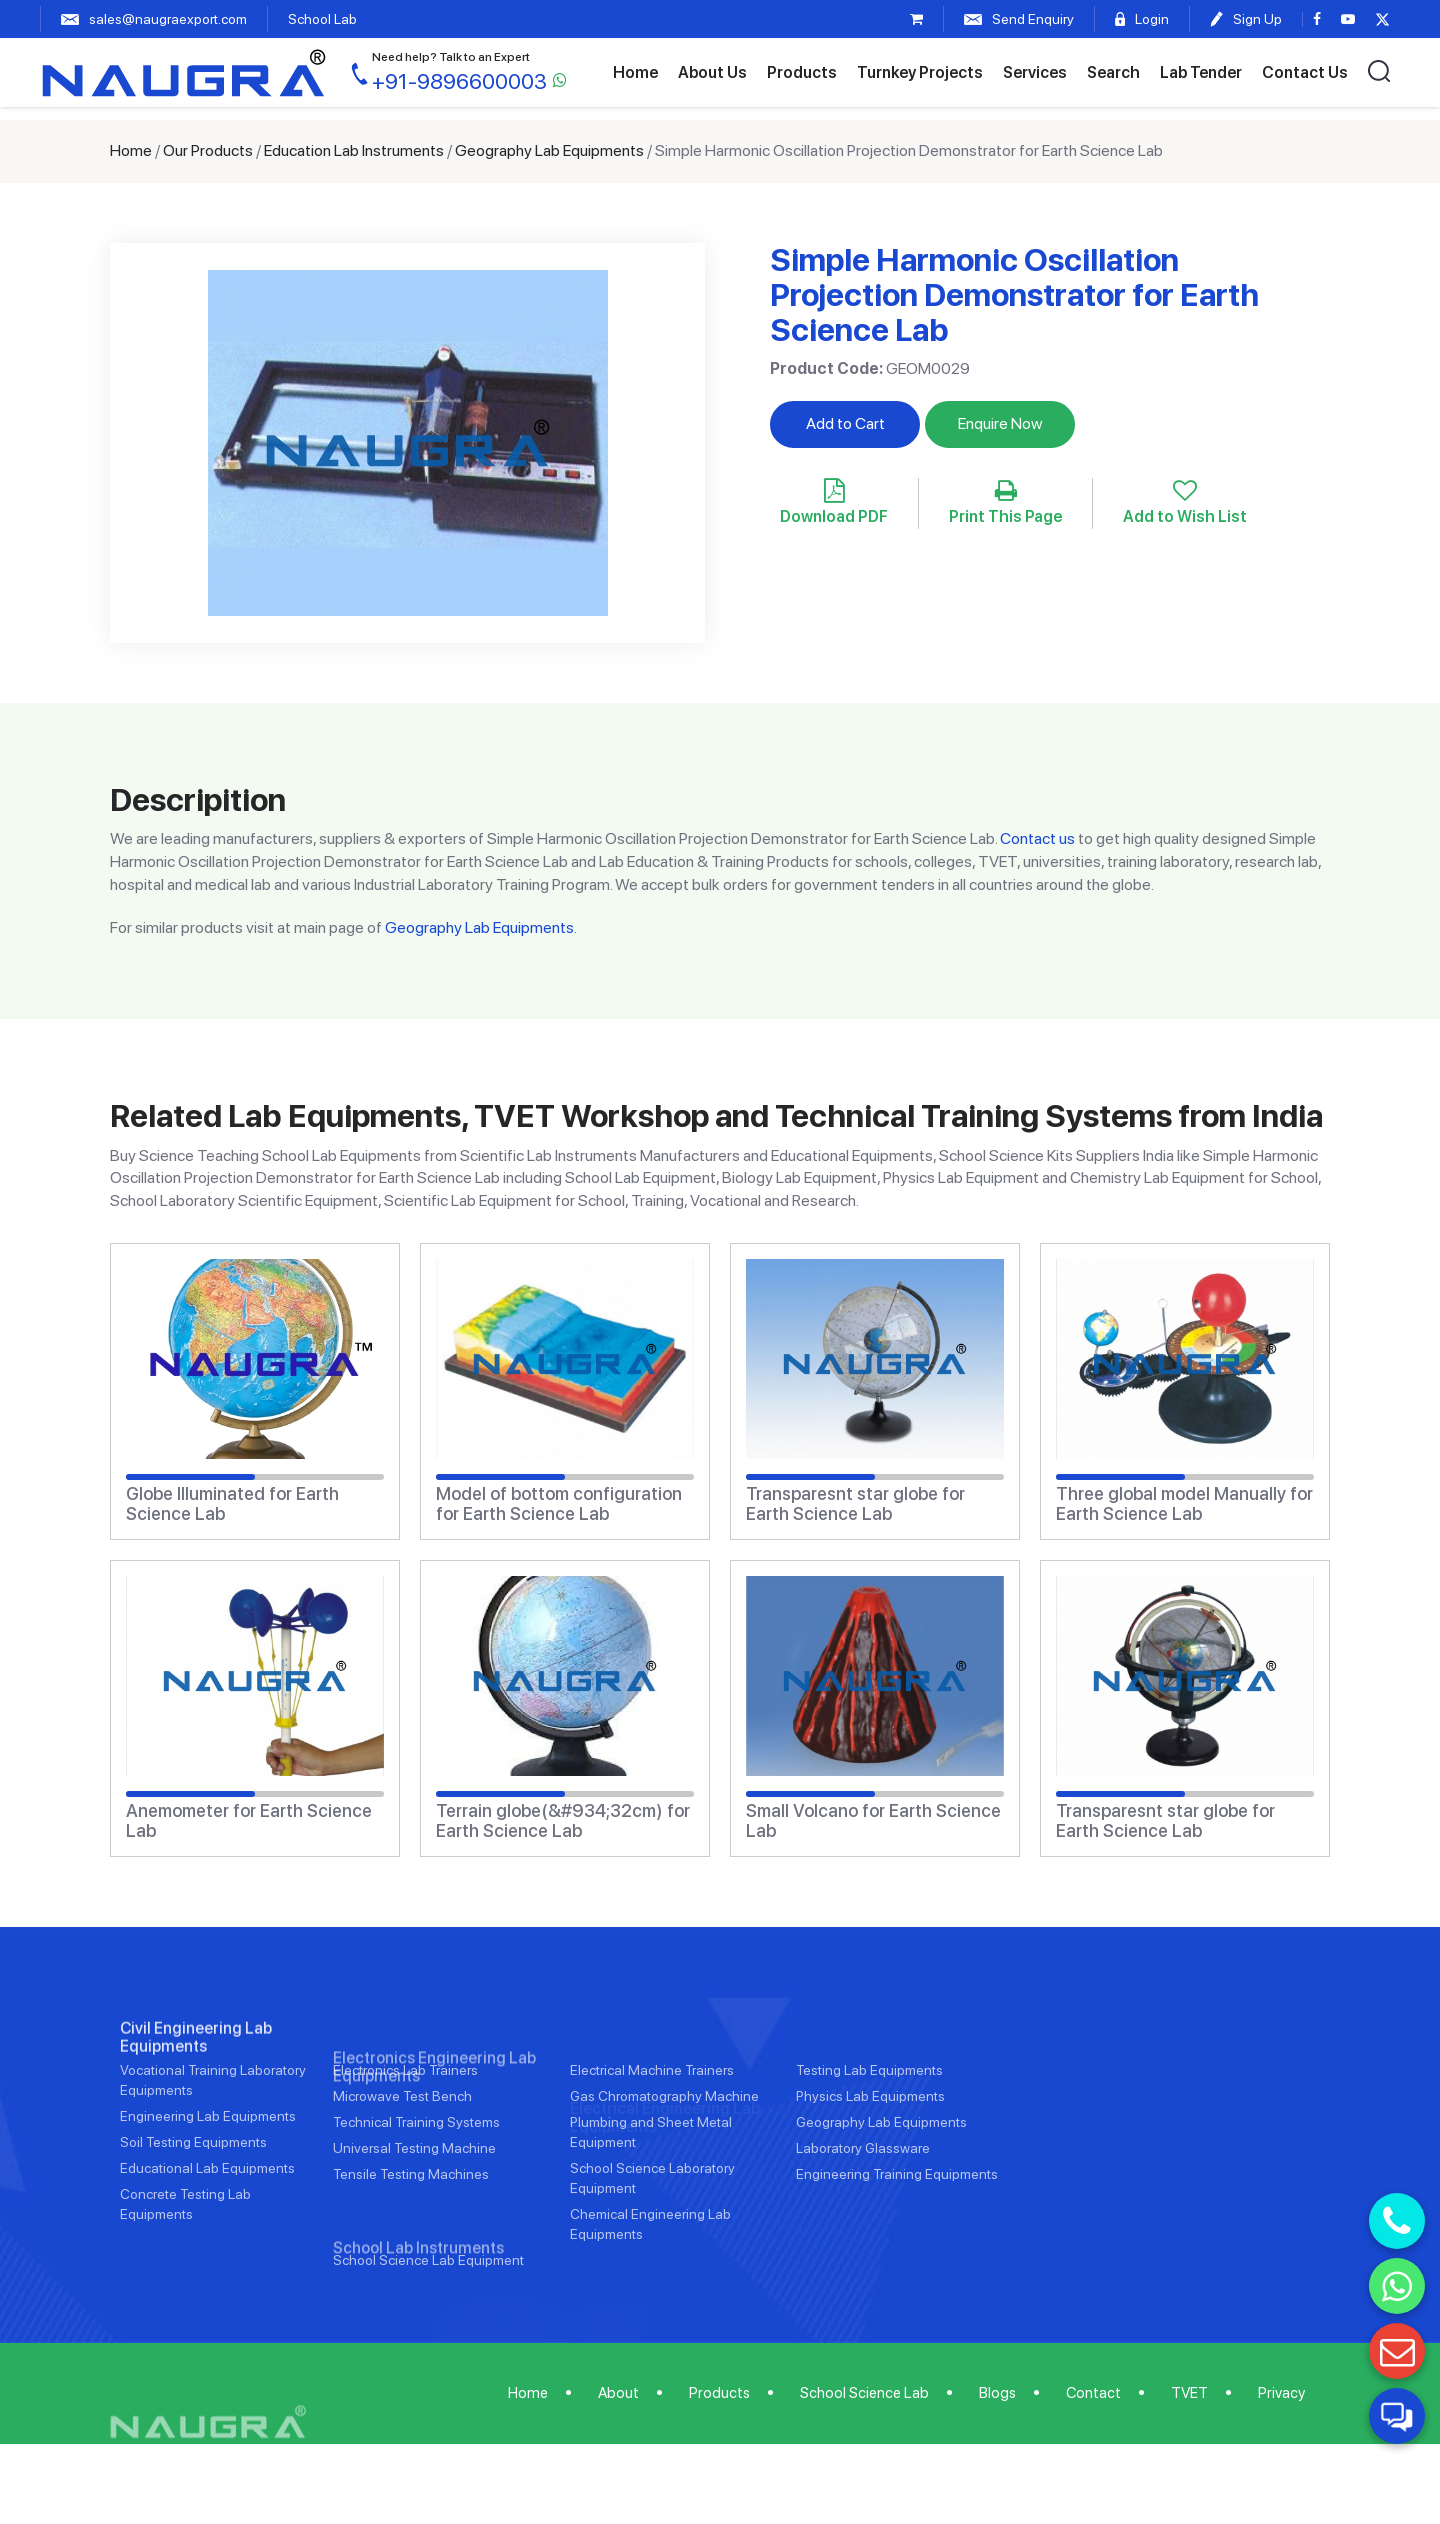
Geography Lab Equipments (549, 150)
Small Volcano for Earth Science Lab (873, 1821)
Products (802, 72)
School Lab (322, 19)
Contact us (1037, 838)
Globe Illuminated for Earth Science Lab (232, 1504)
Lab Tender (1201, 72)
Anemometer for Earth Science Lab (249, 1821)
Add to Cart (845, 423)
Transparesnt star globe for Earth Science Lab (855, 1504)
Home (635, 72)
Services (1035, 72)
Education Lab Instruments (354, 150)
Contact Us (1305, 72)
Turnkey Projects (920, 72)
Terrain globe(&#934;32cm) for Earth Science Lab (563, 1821)
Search (1113, 72)
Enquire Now (1000, 423)
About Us (712, 72)
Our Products (208, 150)
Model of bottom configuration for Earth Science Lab (559, 1504)
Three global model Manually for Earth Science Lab (1184, 1504)
